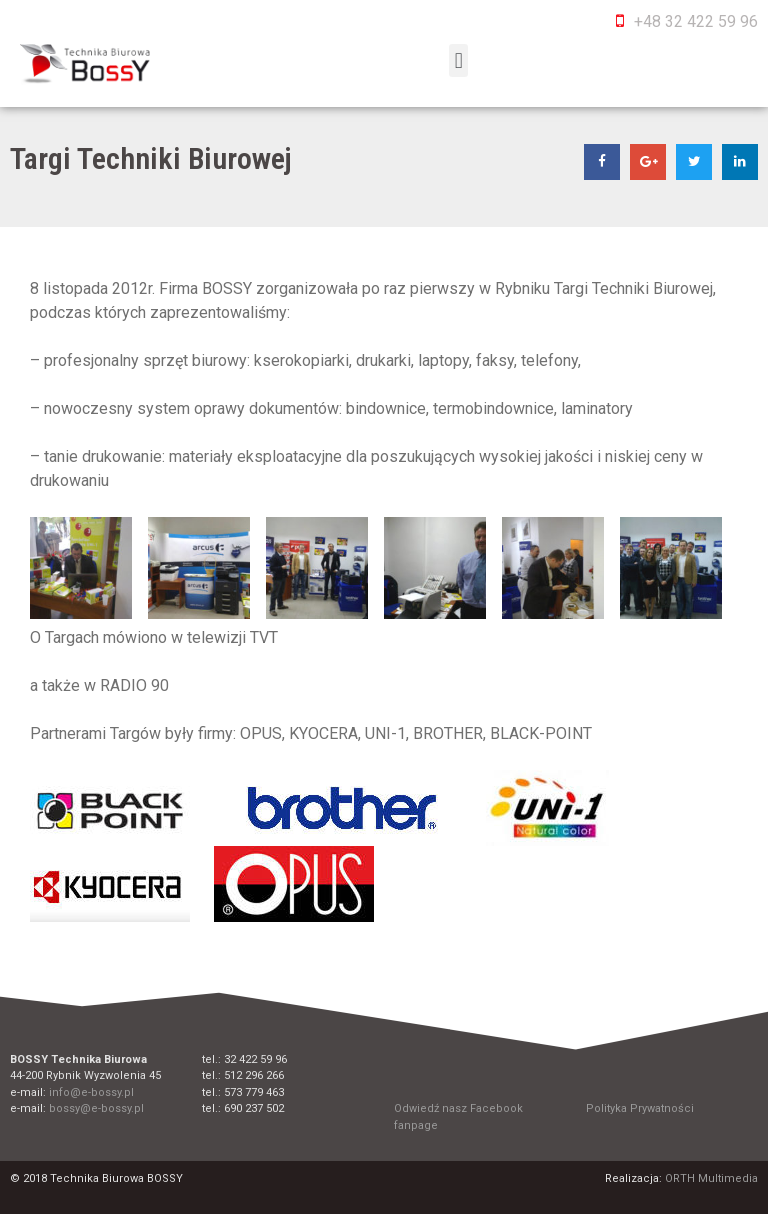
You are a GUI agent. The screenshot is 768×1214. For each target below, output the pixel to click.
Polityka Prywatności (640, 1108)
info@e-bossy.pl (91, 1092)
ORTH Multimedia (711, 1178)
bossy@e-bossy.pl (96, 1108)
